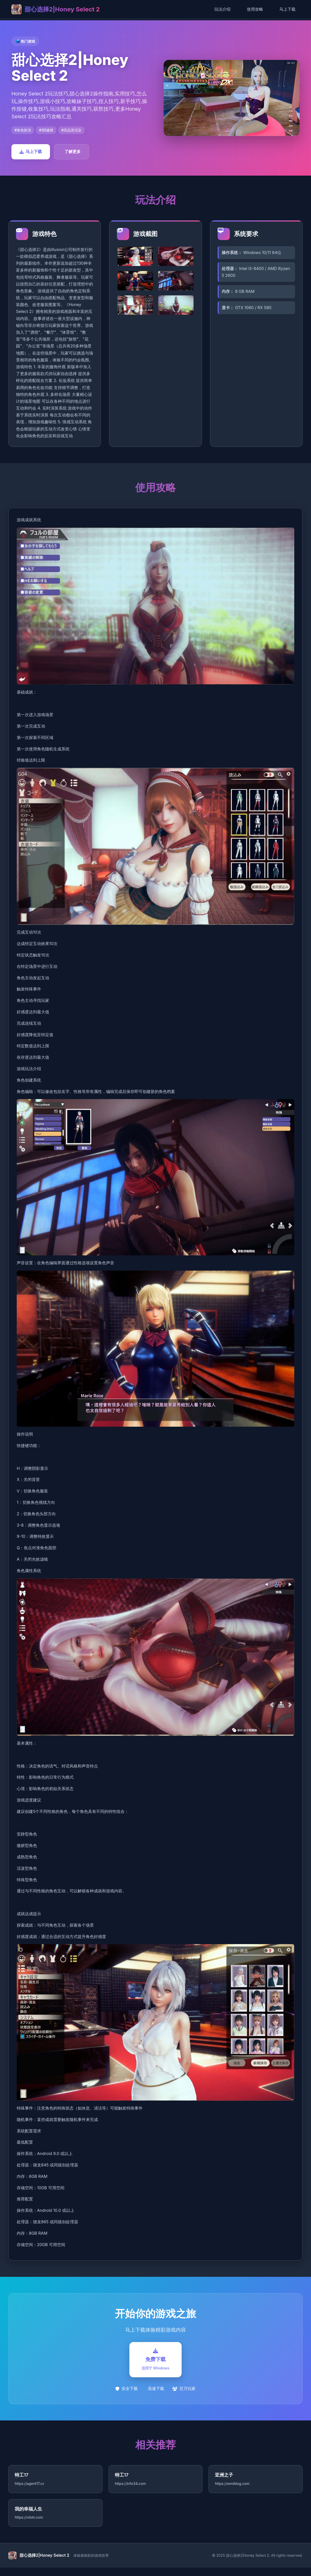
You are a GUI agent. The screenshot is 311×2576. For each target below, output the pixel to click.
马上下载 (287, 9)
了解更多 (72, 151)
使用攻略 (255, 9)
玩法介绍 (222, 9)
